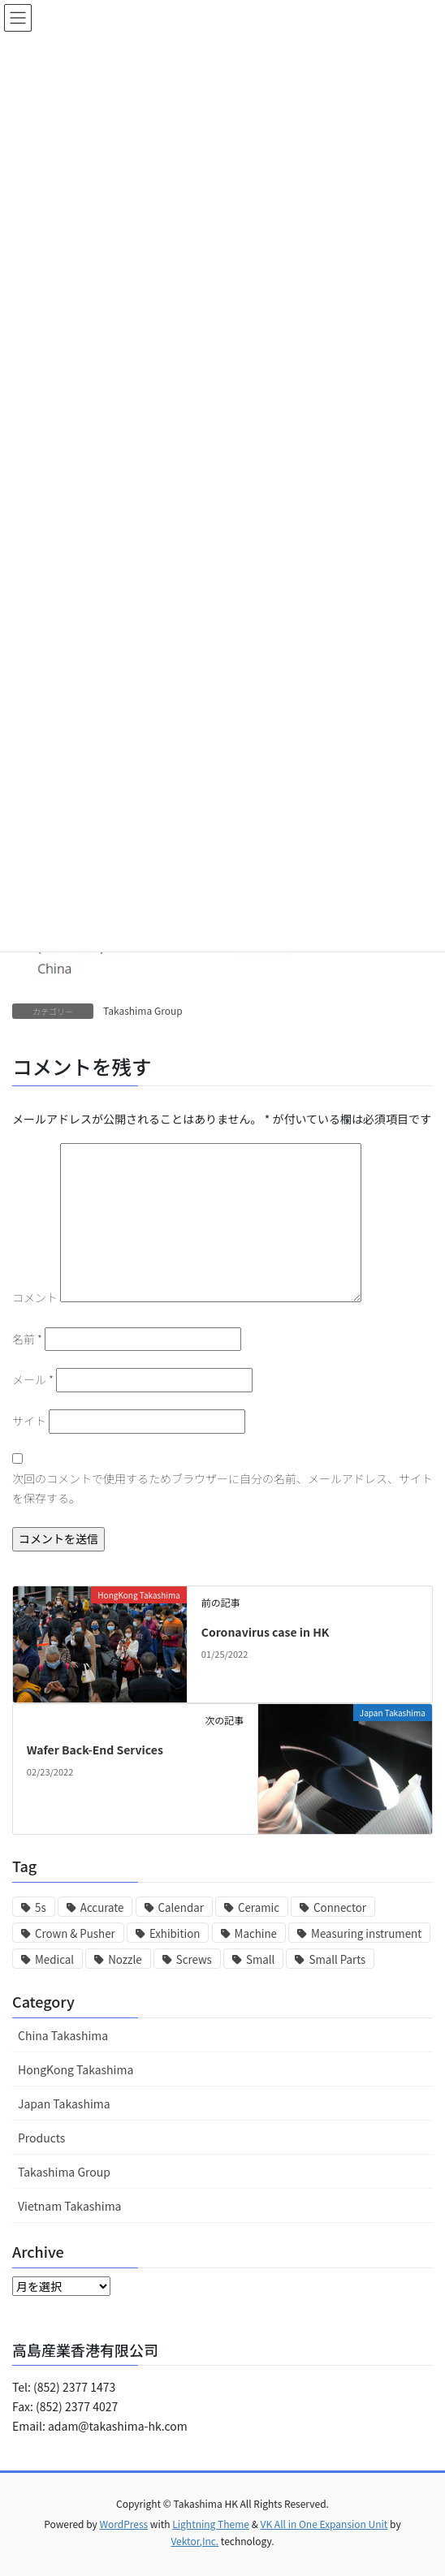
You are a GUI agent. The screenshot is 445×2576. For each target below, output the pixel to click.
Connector (339, 1907)
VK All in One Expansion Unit (324, 2524)
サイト (29, 1421)
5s (40, 1907)
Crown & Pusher (75, 1933)
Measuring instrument (366, 1933)
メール (33, 1379)
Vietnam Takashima (70, 2206)
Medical (54, 1959)
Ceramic (258, 1907)
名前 (27, 1339)
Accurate (102, 1907)
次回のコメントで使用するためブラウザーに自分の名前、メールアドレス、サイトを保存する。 (222, 1488)
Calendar (181, 1907)
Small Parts (337, 1959)
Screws (194, 1959)
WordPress (123, 2524)
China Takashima (63, 2035)
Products (41, 2137)
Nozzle (124, 1959)
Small (260, 1959)
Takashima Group (143, 1010)
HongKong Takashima (75, 2069)
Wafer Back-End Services (95, 1749)
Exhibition (175, 1933)
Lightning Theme (210, 2524)
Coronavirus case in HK (265, 1632)
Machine (256, 1933)
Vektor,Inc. (194, 2541)
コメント (35, 1297)
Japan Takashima (64, 2103)
